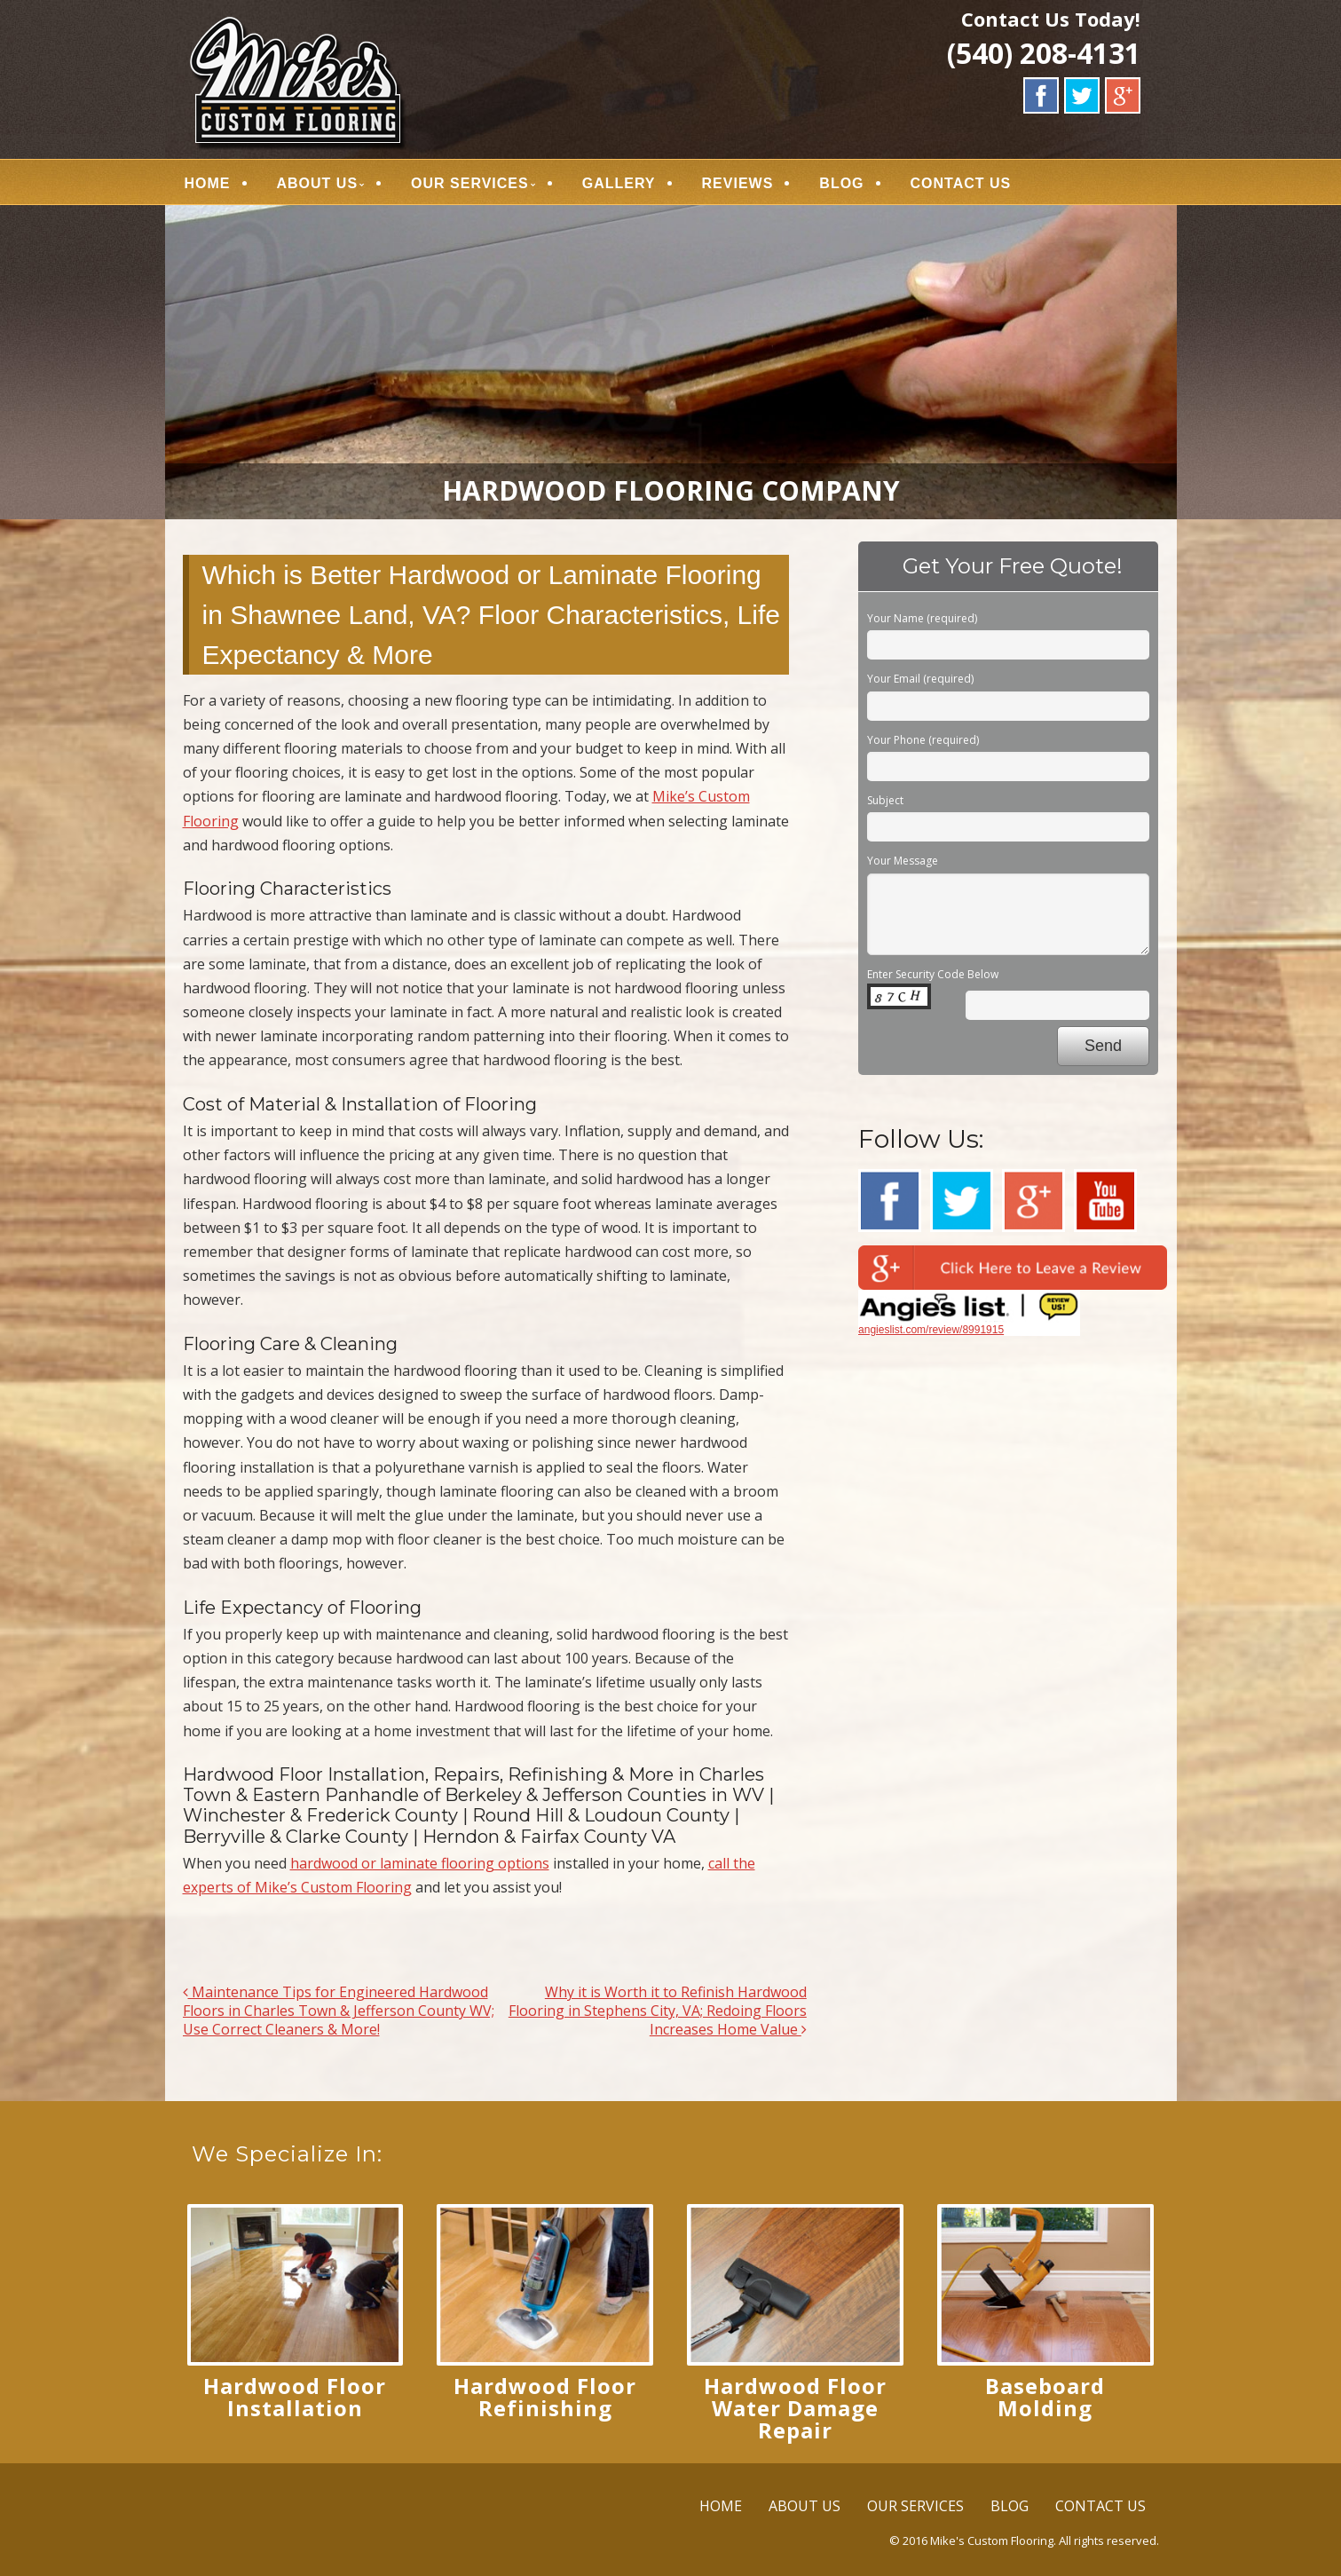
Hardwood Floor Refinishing (545, 2396)
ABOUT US (318, 183)
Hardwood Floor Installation (294, 2396)
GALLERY (619, 183)
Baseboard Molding (1045, 2396)
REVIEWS (738, 183)
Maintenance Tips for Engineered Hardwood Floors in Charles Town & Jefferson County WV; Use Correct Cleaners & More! (338, 2010)
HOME (208, 183)
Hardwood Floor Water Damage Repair (795, 2408)
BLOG (841, 183)
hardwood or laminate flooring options (419, 1863)
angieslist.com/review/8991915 (931, 1330)
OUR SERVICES (470, 183)
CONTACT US (961, 183)
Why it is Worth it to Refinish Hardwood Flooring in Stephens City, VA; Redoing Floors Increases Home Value (658, 2010)
